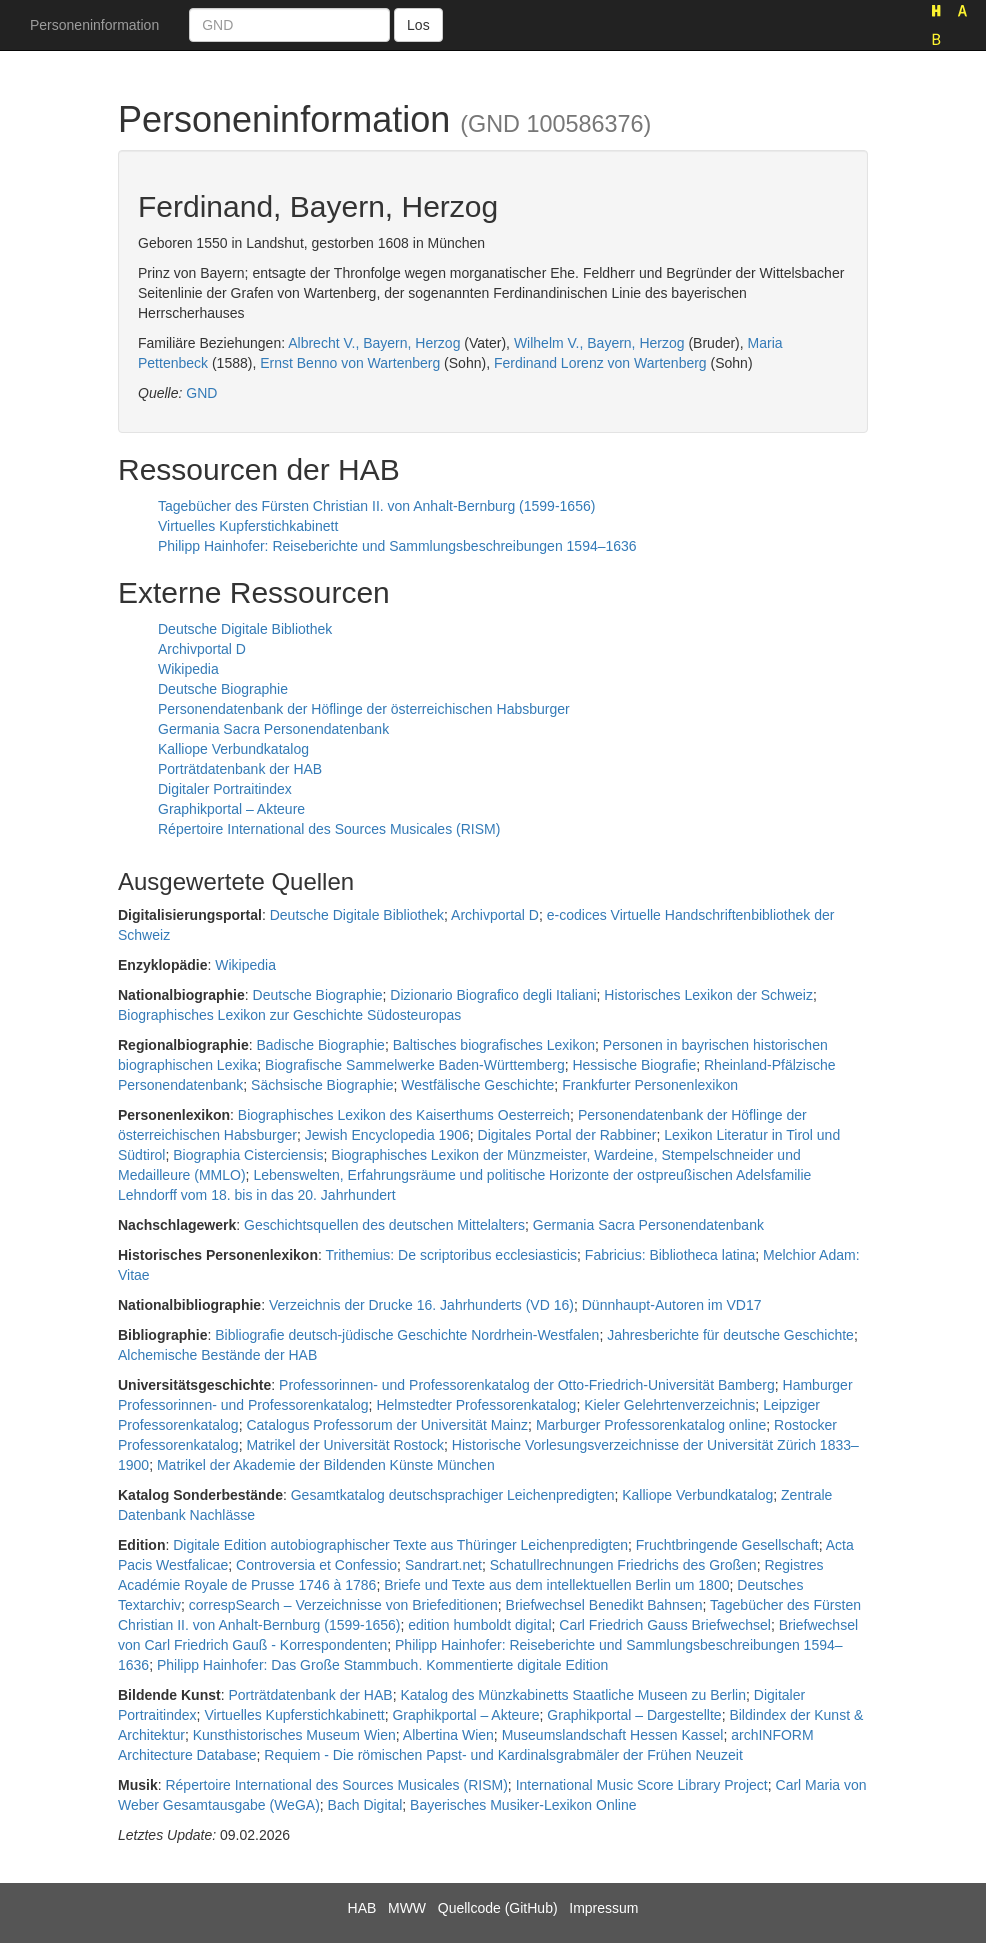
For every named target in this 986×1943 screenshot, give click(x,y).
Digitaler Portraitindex (225, 789)
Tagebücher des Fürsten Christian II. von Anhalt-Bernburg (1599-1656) (376, 506)
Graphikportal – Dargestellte (634, 1715)
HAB (362, 1908)
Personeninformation (94, 25)
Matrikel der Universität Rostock (345, 1445)
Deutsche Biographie (223, 689)
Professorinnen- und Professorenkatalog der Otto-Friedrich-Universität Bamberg (527, 1385)
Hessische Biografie (634, 1065)
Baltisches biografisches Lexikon (494, 1045)
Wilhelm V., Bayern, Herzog (599, 343)
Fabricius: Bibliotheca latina (670, 1255)
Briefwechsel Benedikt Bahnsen (604, 1605)
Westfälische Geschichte (477, 1085)
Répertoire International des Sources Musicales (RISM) (329, 829)
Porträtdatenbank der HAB (240, 769)
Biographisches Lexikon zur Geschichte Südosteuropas (289, 1015)
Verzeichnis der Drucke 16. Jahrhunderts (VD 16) (421, 1305)
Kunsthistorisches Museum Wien (294, 1735)
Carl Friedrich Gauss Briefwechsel (665, 1625)
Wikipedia (188, 669)
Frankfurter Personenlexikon (650, 1085)
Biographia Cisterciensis (248, 1155)
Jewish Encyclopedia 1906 (387, 1135)
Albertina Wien (448, 1735)
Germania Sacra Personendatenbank (273, 729)
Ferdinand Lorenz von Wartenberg (600, 363)
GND (201, 393)
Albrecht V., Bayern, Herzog (374, 343)
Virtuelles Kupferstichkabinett (248, 526)
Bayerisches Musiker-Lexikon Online (523, 1805)
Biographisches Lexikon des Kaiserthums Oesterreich (404, 1115)
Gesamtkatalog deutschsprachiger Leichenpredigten (453, 1495)
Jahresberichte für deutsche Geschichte (730, 1335)
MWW (407, 1908)
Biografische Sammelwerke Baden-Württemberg (415, 1065)
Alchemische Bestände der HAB (217, 1355)
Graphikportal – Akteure (231, 809)
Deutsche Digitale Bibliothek (245, 629)
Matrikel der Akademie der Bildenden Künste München (326, 1465)
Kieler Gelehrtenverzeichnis (669, 1405)
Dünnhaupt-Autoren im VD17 (672, 1305)
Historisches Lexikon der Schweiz (708, 995)
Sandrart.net (443, 1565)
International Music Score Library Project (642, 1785)
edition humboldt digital (479, 1625)
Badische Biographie (320, 1045)
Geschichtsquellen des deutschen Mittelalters (384, 1225)
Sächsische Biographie (322, 1085)
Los (418, 25)
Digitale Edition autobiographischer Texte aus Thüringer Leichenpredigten (400, 1545)
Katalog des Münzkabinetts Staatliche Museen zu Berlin (573, 1695)
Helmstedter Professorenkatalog (476, 1405)
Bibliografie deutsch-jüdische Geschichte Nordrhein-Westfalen (407, 1335)
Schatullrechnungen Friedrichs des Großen (623, 1565)
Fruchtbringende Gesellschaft (727, 1545)
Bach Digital (365, 1805)
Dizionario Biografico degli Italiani (493, 995)
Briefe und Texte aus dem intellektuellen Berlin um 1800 (556, 1585)
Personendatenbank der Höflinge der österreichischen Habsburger (364, 709)
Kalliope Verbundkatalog (233, 749)
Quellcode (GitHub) (498, 1908)
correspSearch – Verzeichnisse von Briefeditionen (343, 1605)
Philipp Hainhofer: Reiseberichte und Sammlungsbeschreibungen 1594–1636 (397, 546)
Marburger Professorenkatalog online (651, 1425)
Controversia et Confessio (316, 1565)
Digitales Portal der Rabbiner (567, 1135)
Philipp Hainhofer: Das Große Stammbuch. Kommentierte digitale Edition (382, 1665)
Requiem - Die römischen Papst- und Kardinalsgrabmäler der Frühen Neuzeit (503, 1755)
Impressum (603, 1908)
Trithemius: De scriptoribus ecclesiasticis (452, 1255)
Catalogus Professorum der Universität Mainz (387, 1425)
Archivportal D (202, 649)
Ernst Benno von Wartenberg (350, 363)
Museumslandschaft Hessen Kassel (613, 1735)
